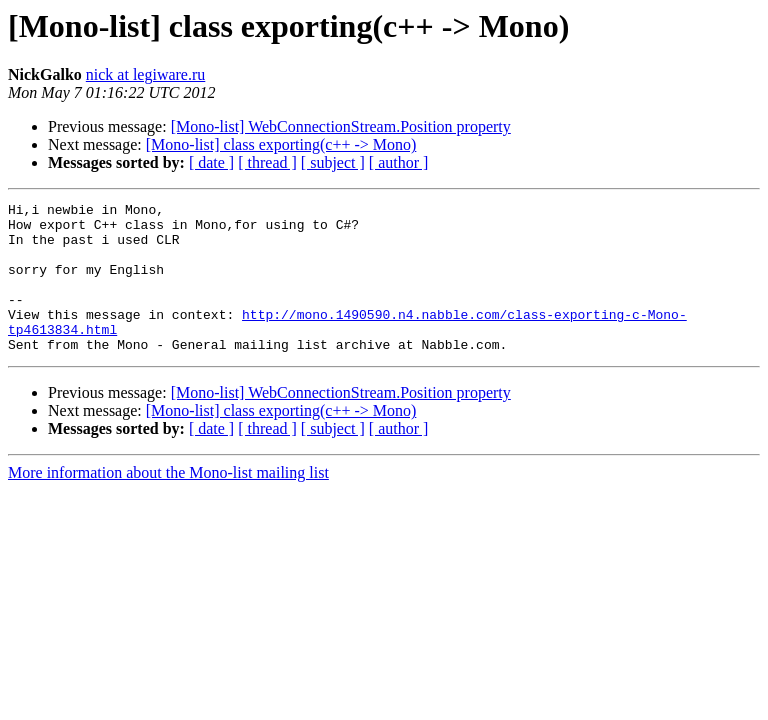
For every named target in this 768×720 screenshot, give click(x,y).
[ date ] (211, 162)
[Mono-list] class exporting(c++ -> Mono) (281, 144)
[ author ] (399, 162)
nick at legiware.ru (146, 74)
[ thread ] (267, 162)
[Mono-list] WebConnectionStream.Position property (341, 126)
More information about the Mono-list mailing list (168, 502)
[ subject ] (333, 162)
